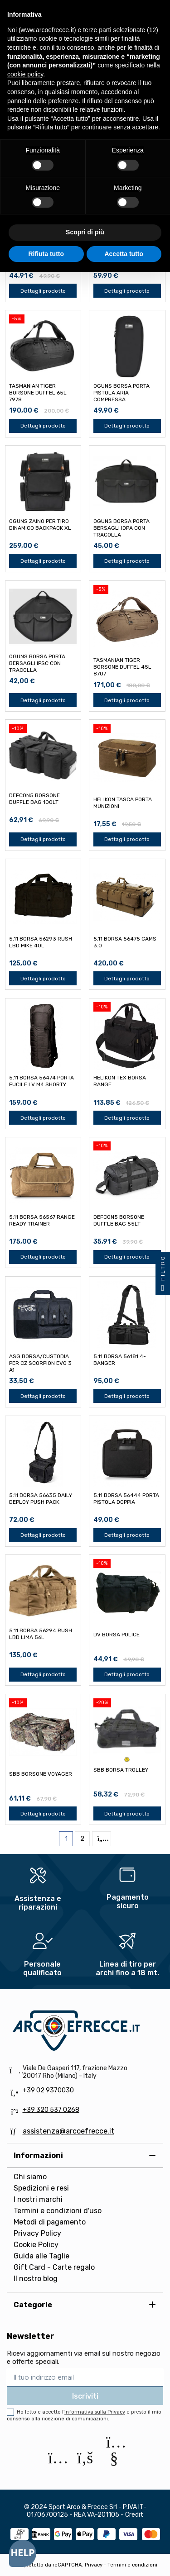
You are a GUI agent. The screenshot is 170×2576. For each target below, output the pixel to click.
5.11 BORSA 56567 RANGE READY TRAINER (42, 1220)
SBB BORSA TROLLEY (120, 1770)
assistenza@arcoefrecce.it (68, 2131)
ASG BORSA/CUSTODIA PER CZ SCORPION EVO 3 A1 (40, 1363)
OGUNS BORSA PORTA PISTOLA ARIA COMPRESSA (121, 393)
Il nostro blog (36, 2278)
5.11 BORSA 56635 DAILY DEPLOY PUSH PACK (40, 1498)
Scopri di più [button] (85, 232)
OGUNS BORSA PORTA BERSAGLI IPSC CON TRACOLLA (37, 663)
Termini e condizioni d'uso (58, 2210)
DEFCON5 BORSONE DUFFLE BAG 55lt (118, 1220)
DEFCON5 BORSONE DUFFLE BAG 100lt (34, 798)
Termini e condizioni (132, 2565)
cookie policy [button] (25, 74)
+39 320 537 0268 (51, 2110)
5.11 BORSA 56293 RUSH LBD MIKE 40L (40, 942)
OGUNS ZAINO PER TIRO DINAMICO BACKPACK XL (40, 524)
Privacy (93, 2565)
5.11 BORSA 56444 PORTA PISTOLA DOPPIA (126, 1498)
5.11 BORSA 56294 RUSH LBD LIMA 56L (40, 1633)
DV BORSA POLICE (116, 1634)
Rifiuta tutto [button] (46, 253)
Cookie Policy (36, 2244)
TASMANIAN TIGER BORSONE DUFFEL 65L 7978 (38, 393)
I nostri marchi (38, 2199)
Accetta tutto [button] (123, 253)
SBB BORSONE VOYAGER (40, 1774)
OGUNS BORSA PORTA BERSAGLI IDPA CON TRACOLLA (121, 528)
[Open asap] (22, 2553)
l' (93, 2412)
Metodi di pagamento (50, 2222)
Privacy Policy (37, 2233)
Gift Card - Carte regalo (54, 2267)
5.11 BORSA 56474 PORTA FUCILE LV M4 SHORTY (41, 1081)
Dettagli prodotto (43, 291)
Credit (134, 2515)
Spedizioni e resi (41, 2188)
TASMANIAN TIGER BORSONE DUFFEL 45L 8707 (122, 667)
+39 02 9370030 (48, 2090)
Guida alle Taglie (41, 2256)
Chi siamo (30, 2176)
